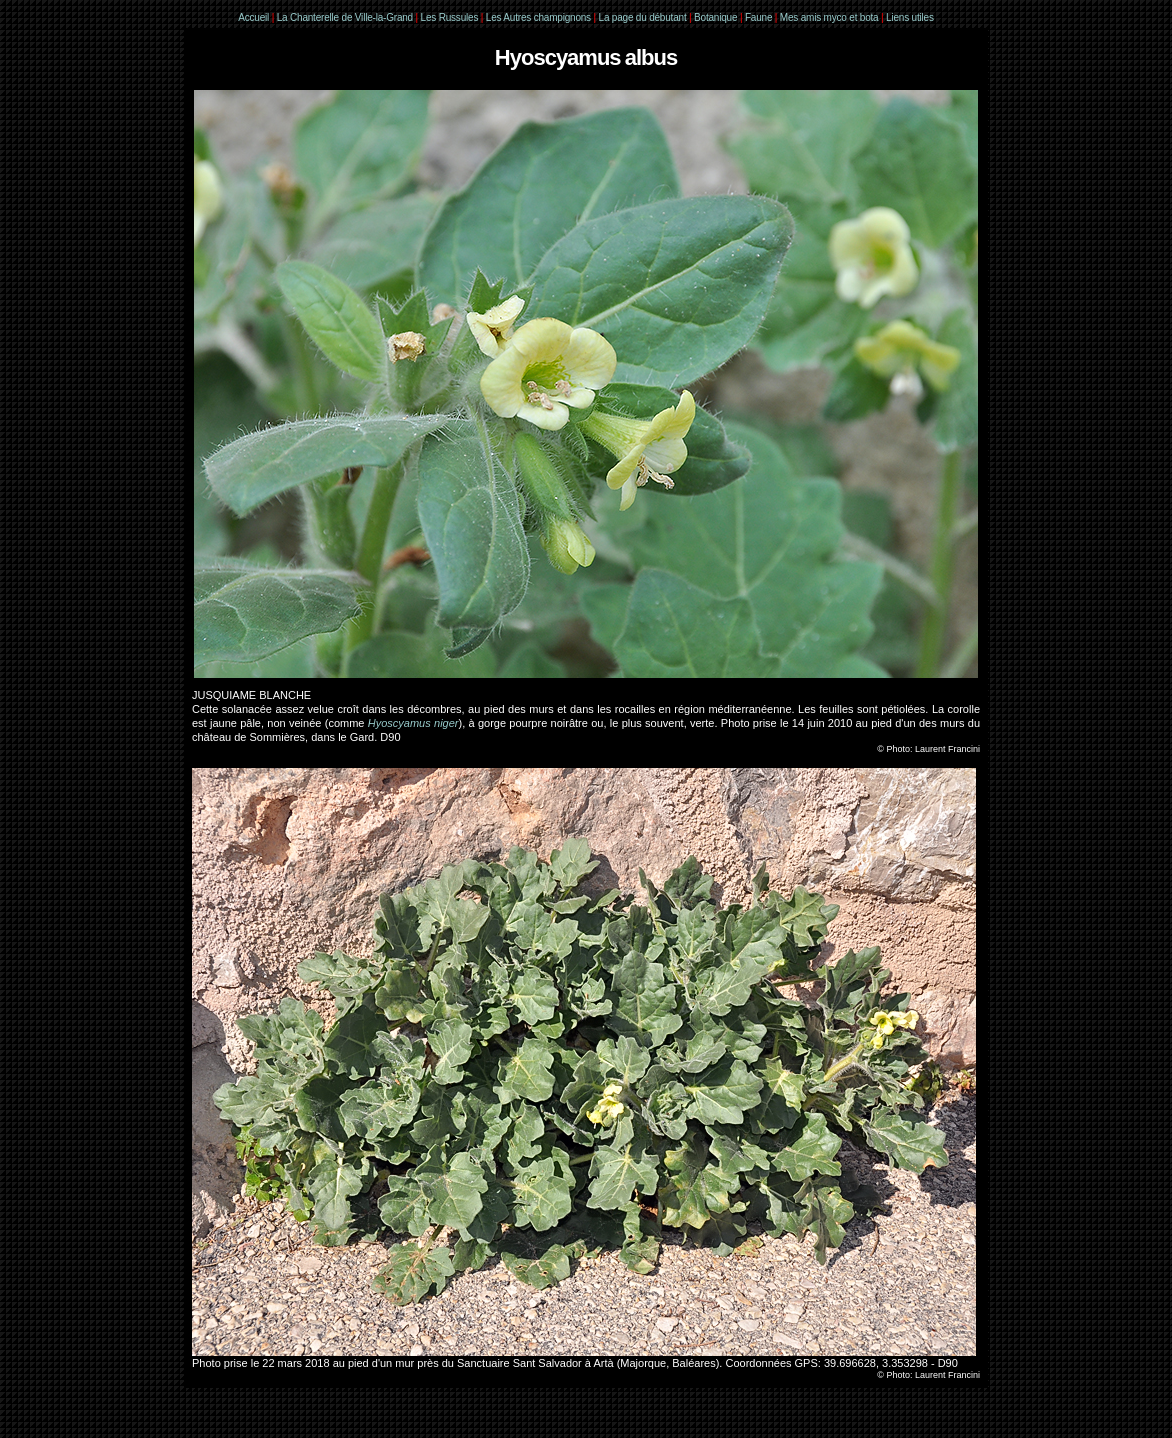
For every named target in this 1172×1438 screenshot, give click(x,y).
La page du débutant (643, 17)
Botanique (715, 17)
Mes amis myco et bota (829, 17)
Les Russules (450, 17)
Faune (758, 17)
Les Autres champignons (538, 17)
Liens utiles (910, 17)
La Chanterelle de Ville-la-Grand (346, 17)
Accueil (253, 17)
